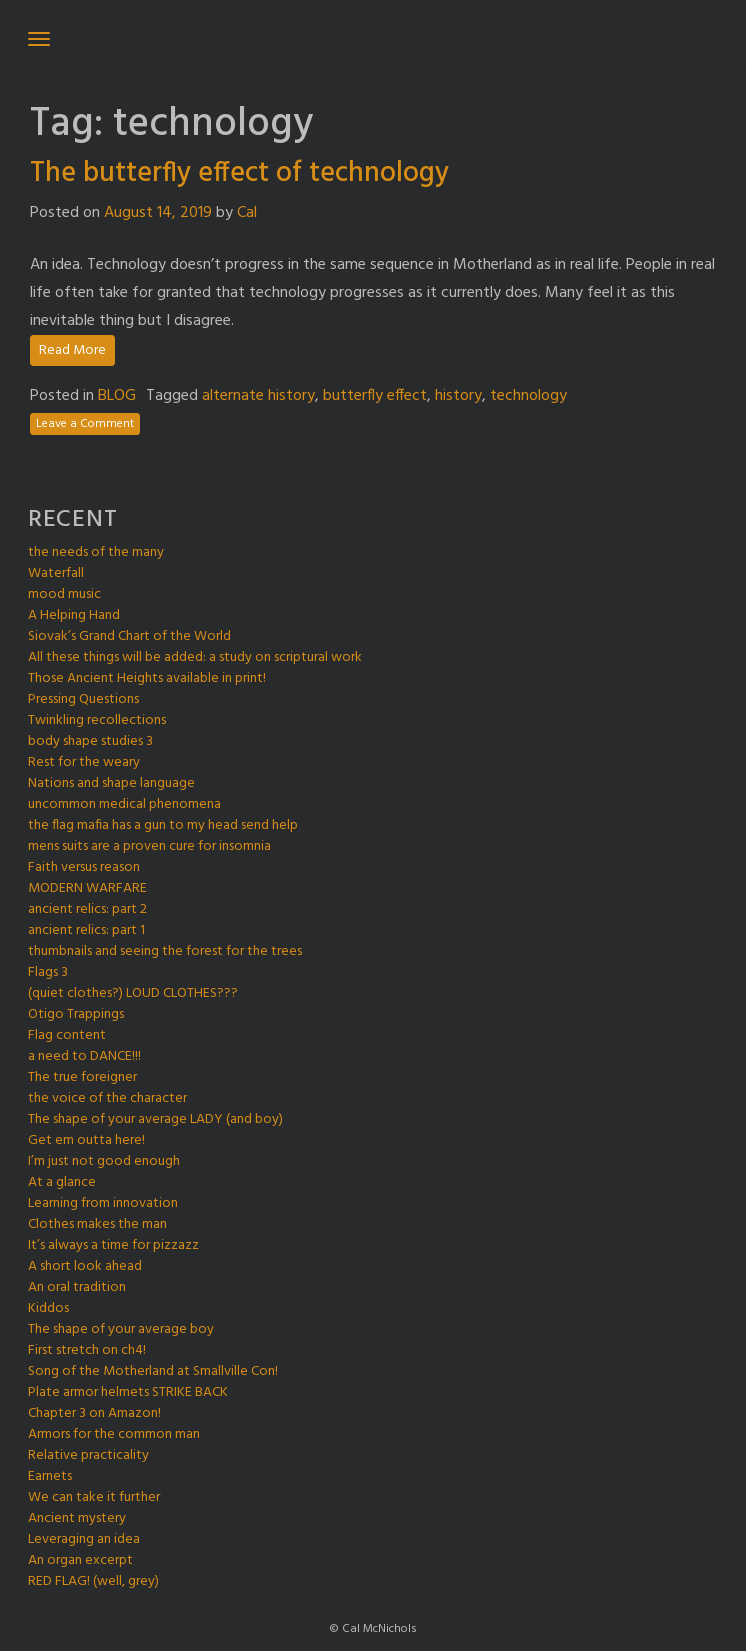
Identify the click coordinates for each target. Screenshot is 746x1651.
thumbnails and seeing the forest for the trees (165, 951)
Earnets (50, 1476)
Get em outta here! (86, 1140)
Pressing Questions (83, 699)
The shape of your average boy (121, 1329)
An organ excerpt (80, 1560)
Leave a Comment (85, 424)
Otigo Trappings (76, 1014)
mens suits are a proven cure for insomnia (149, 846)
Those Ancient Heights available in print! (147, 678)
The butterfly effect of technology (239, 173)
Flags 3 (48, 972)
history (458, 396)
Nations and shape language (111, 783)
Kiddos (48, 1308)
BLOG (117, 396)
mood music (64, 594)
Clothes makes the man (97, 1224)
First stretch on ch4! (87, 1350)
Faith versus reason (84, 867)
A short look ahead (85, 1266)
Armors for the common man (114, 1434)
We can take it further (94, 1497)
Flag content (67, 1035)
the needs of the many (96, 552)
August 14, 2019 (158, 213)
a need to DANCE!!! (84, 1056)
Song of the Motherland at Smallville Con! (153, 1371)
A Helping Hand (74, 615)
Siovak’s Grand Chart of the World (129, 636)
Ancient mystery (77, 1518)
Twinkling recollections (97, 720)
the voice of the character (107, 1098)
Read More (72, 350)
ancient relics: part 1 (86, 930)
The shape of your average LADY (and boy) (155, 1119)
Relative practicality (88, 1455)
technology (528, 396)
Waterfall (56, 573)
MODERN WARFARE (87, 888)
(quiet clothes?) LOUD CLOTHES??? (133, 993)
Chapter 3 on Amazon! (94, 1413)
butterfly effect (375, 396)
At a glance (62, 1182)
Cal (247, 213)
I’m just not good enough (104, 1161)
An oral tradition (77, 1287)
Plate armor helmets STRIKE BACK (128, 1392)
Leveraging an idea (84, 1539)
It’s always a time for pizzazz (113, 1245)
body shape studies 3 (90, 741)
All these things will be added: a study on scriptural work (195, 657)
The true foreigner (82, 1077)
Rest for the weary (84, 762)
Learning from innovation (103, 1203)
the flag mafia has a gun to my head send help (163, 825)
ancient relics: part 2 (87, 909)
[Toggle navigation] (39, 39)
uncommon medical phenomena (124, 804)
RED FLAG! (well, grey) (93, 1581)
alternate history (258, 396)
